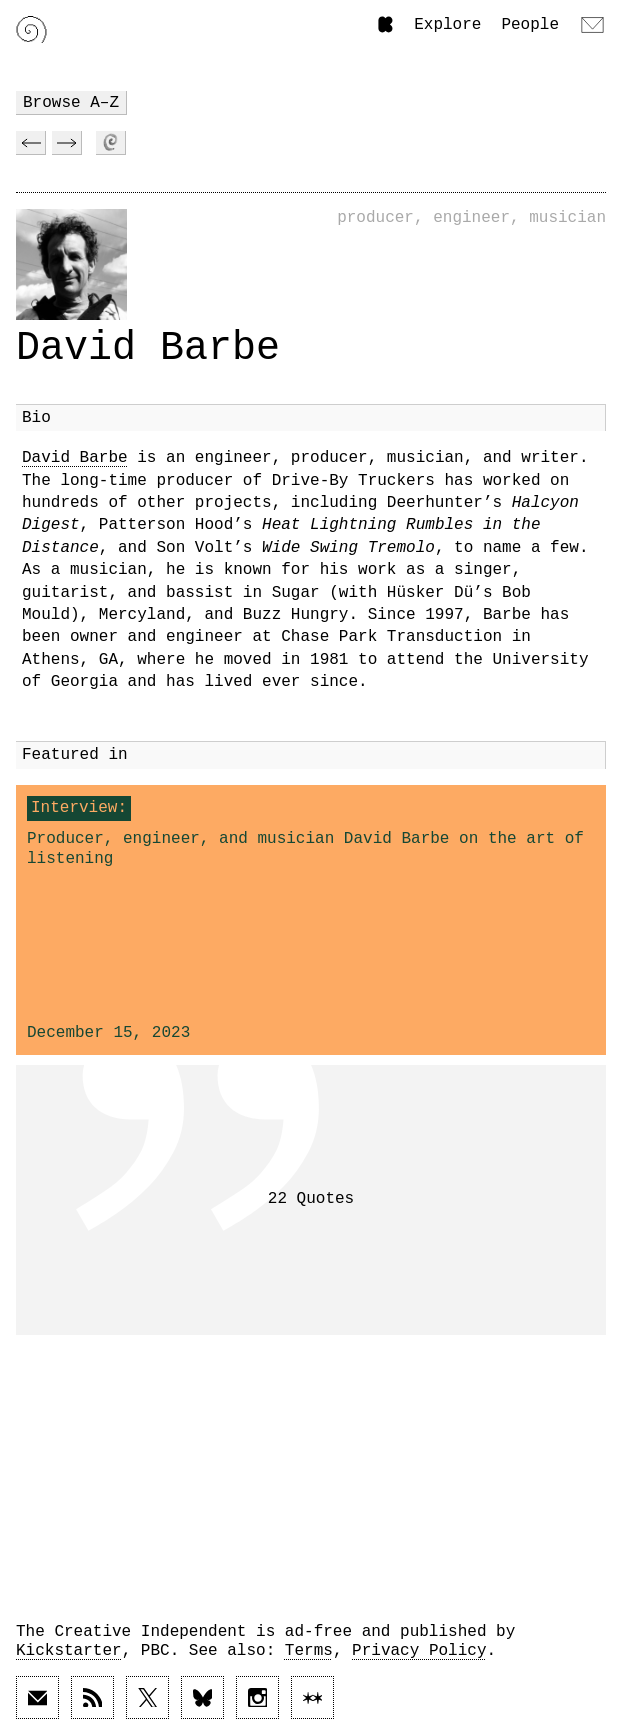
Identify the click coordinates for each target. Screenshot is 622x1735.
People (530, 25)
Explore (447, 25)
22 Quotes (311, 1199)
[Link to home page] (31, 29)
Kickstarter (69, 1651)
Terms (309, 1651)
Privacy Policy (419, 1651)
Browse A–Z (71, 103)
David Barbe (75, 458)
